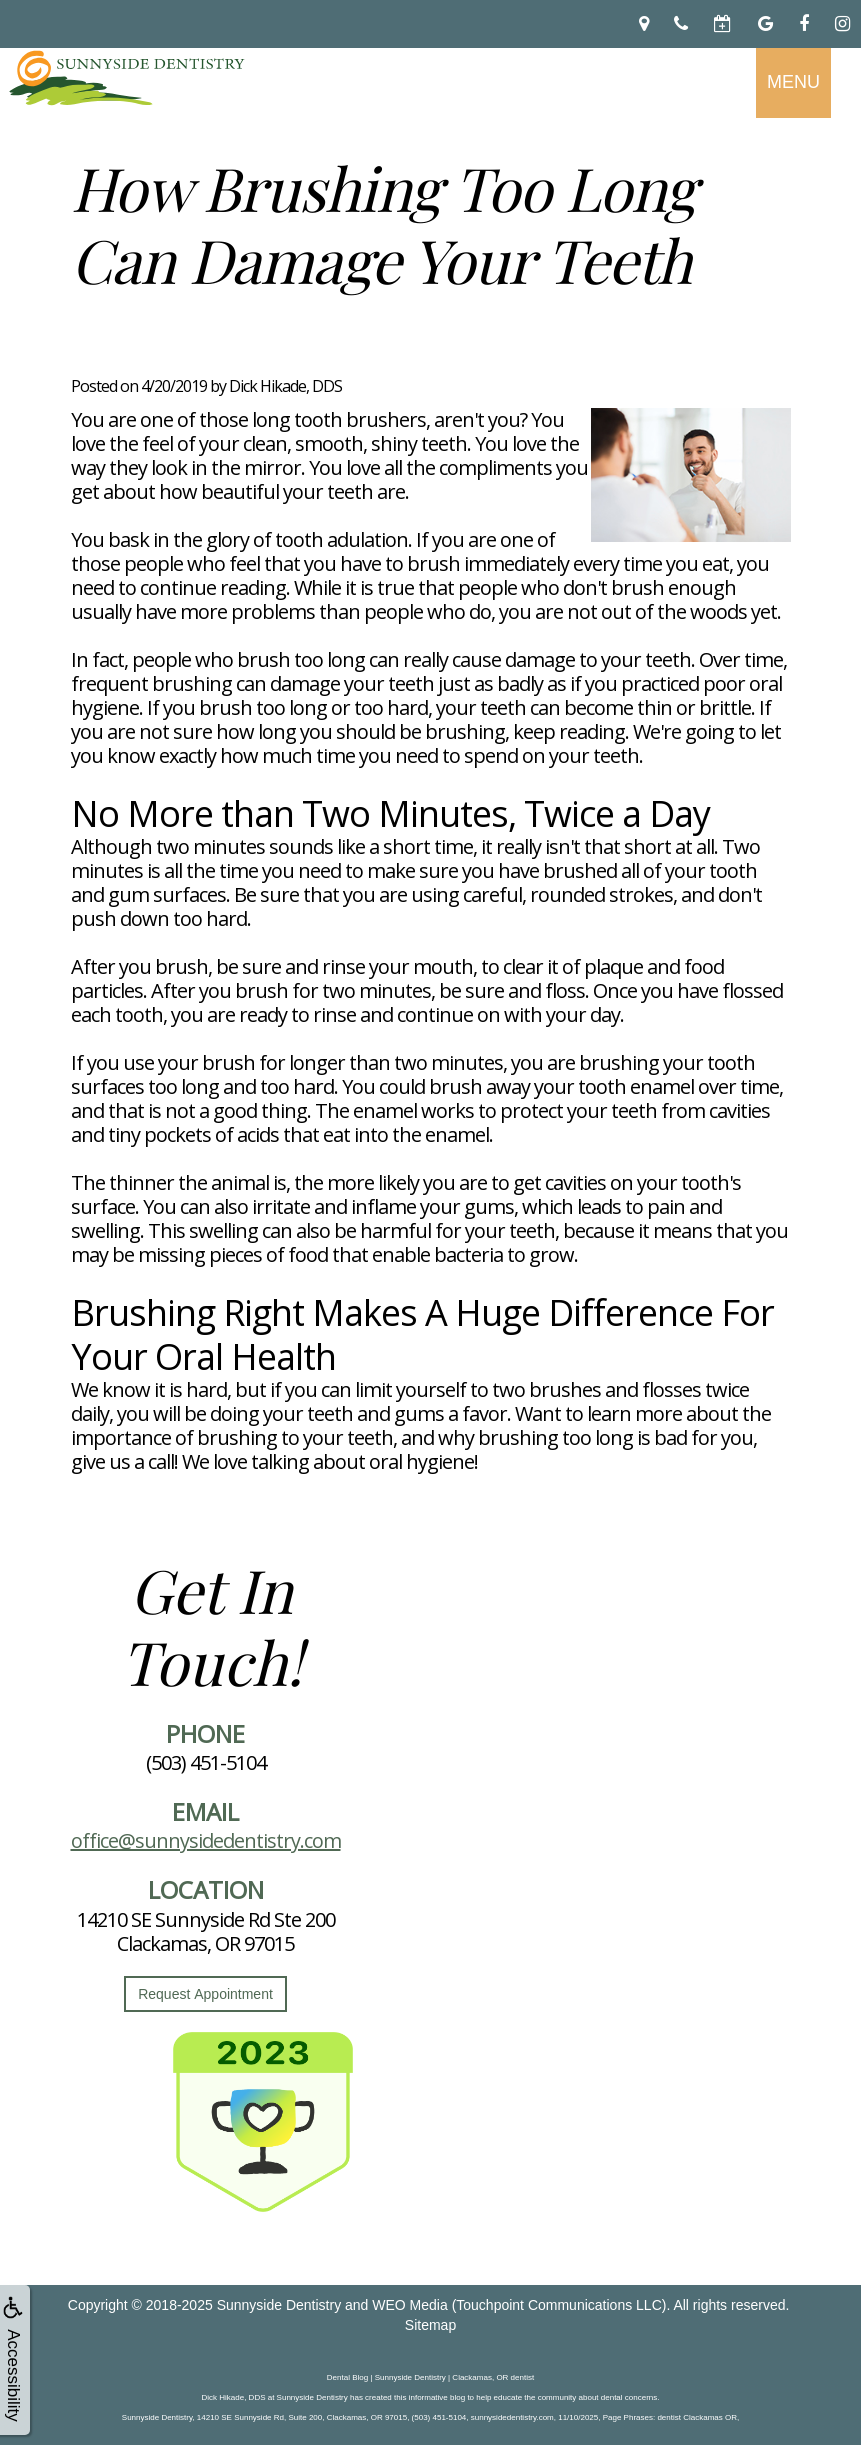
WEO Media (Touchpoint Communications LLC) (519, 2305)
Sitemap (430, 2325)
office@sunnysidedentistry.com (206, 1840)
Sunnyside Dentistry (279, 2305)
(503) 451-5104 (206, 1762)
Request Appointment (205, 1994)
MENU (793, 82)
